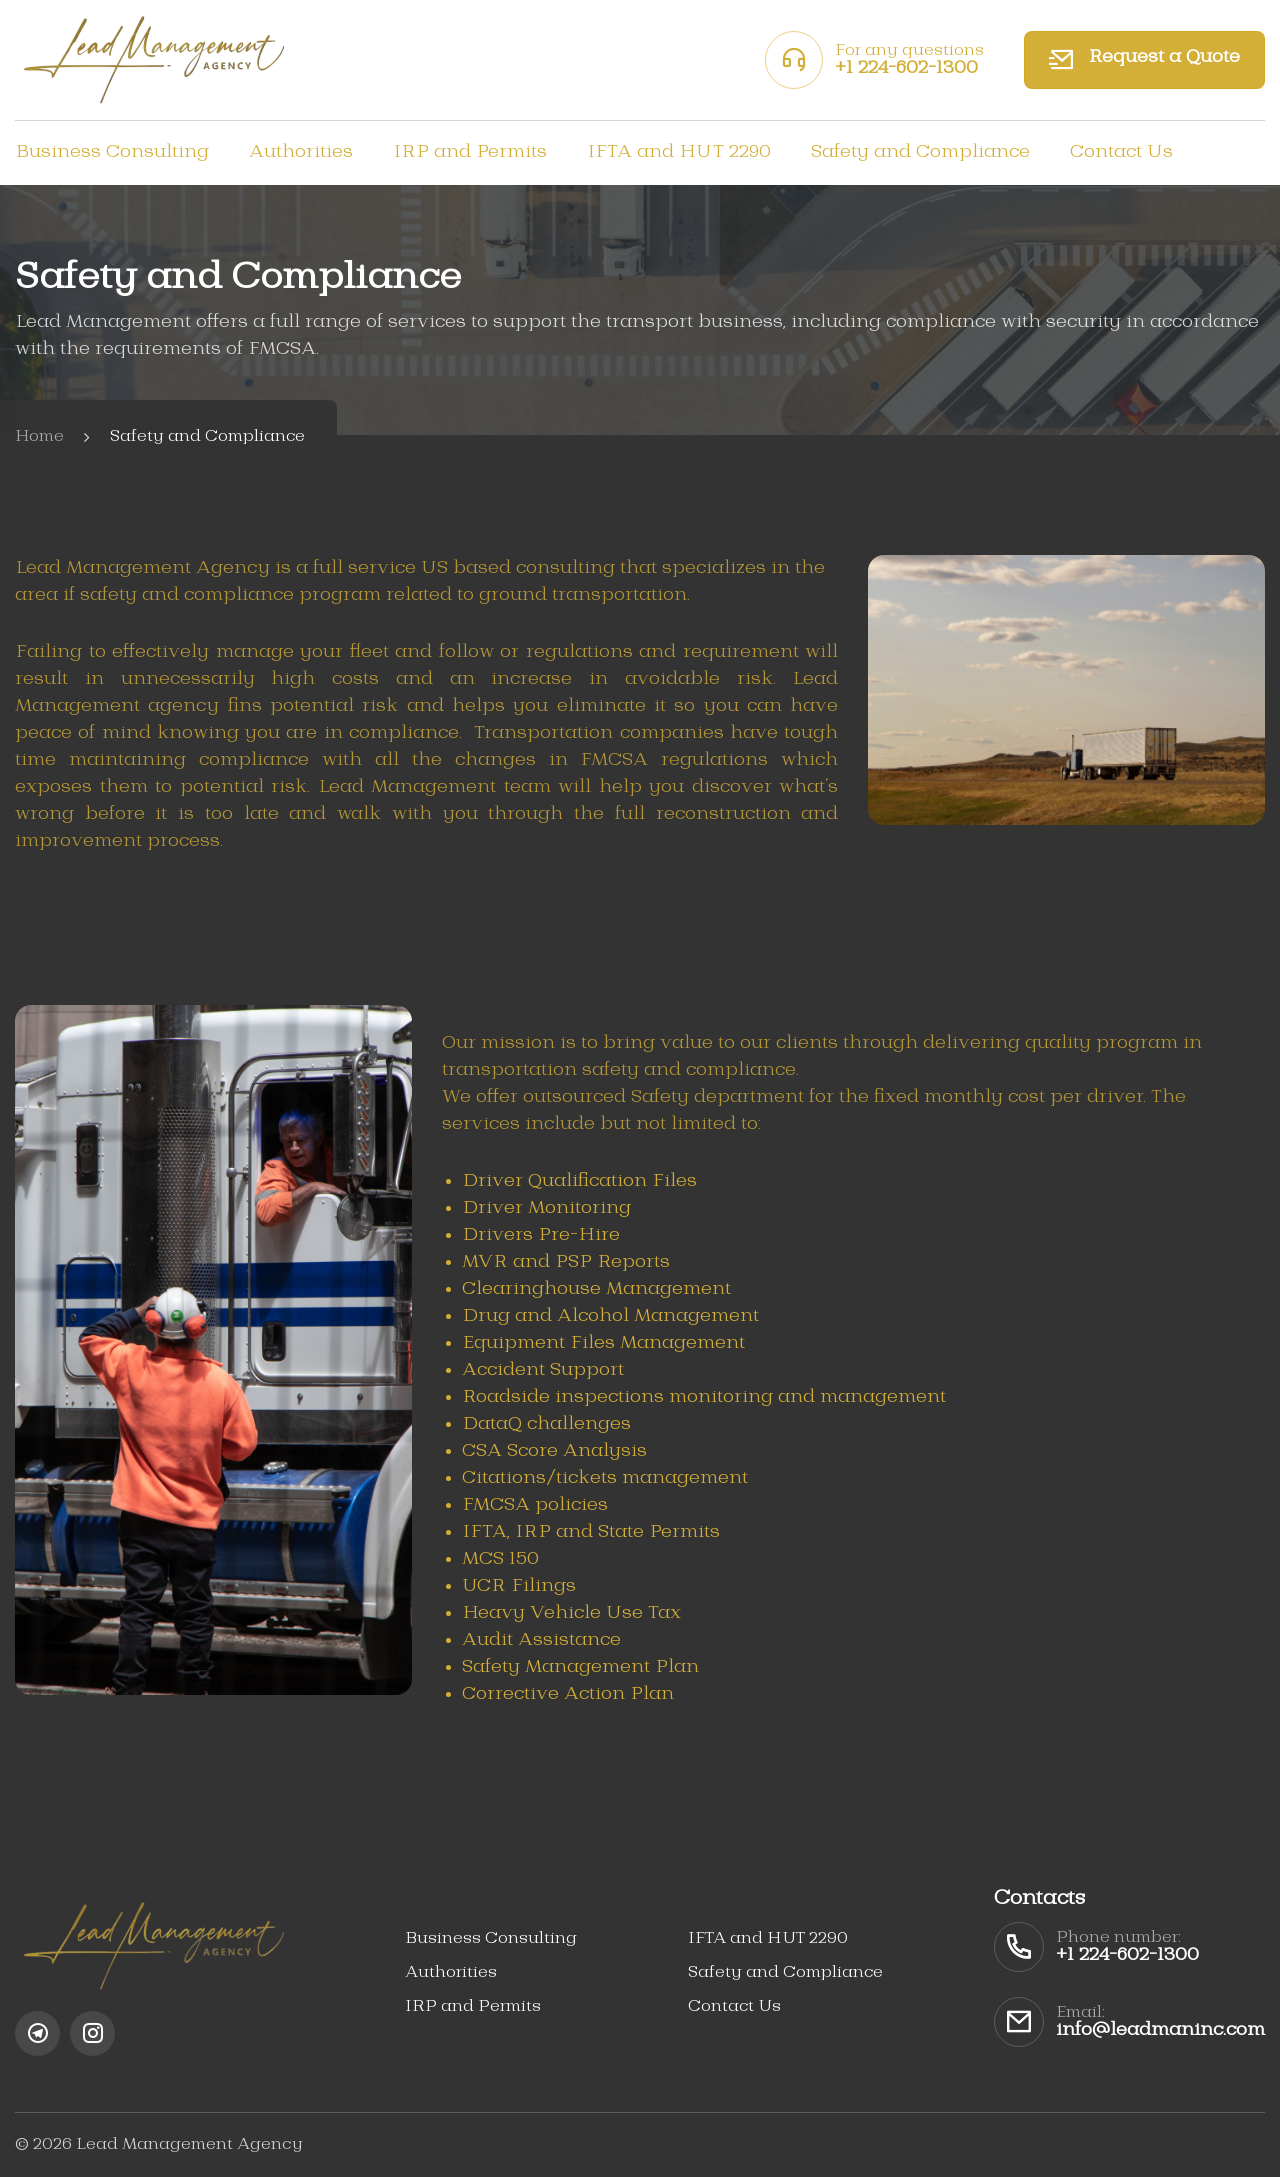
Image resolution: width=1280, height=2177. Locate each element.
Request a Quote (1144, 60)
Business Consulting (112, 152)
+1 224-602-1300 (906, 68)
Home (39, 437)
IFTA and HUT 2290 (679, 152)
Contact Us (1121, 152)
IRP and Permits (470, 152)
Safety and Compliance (920, 152)
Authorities (301, 152)
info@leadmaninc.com (1160, 2030)
